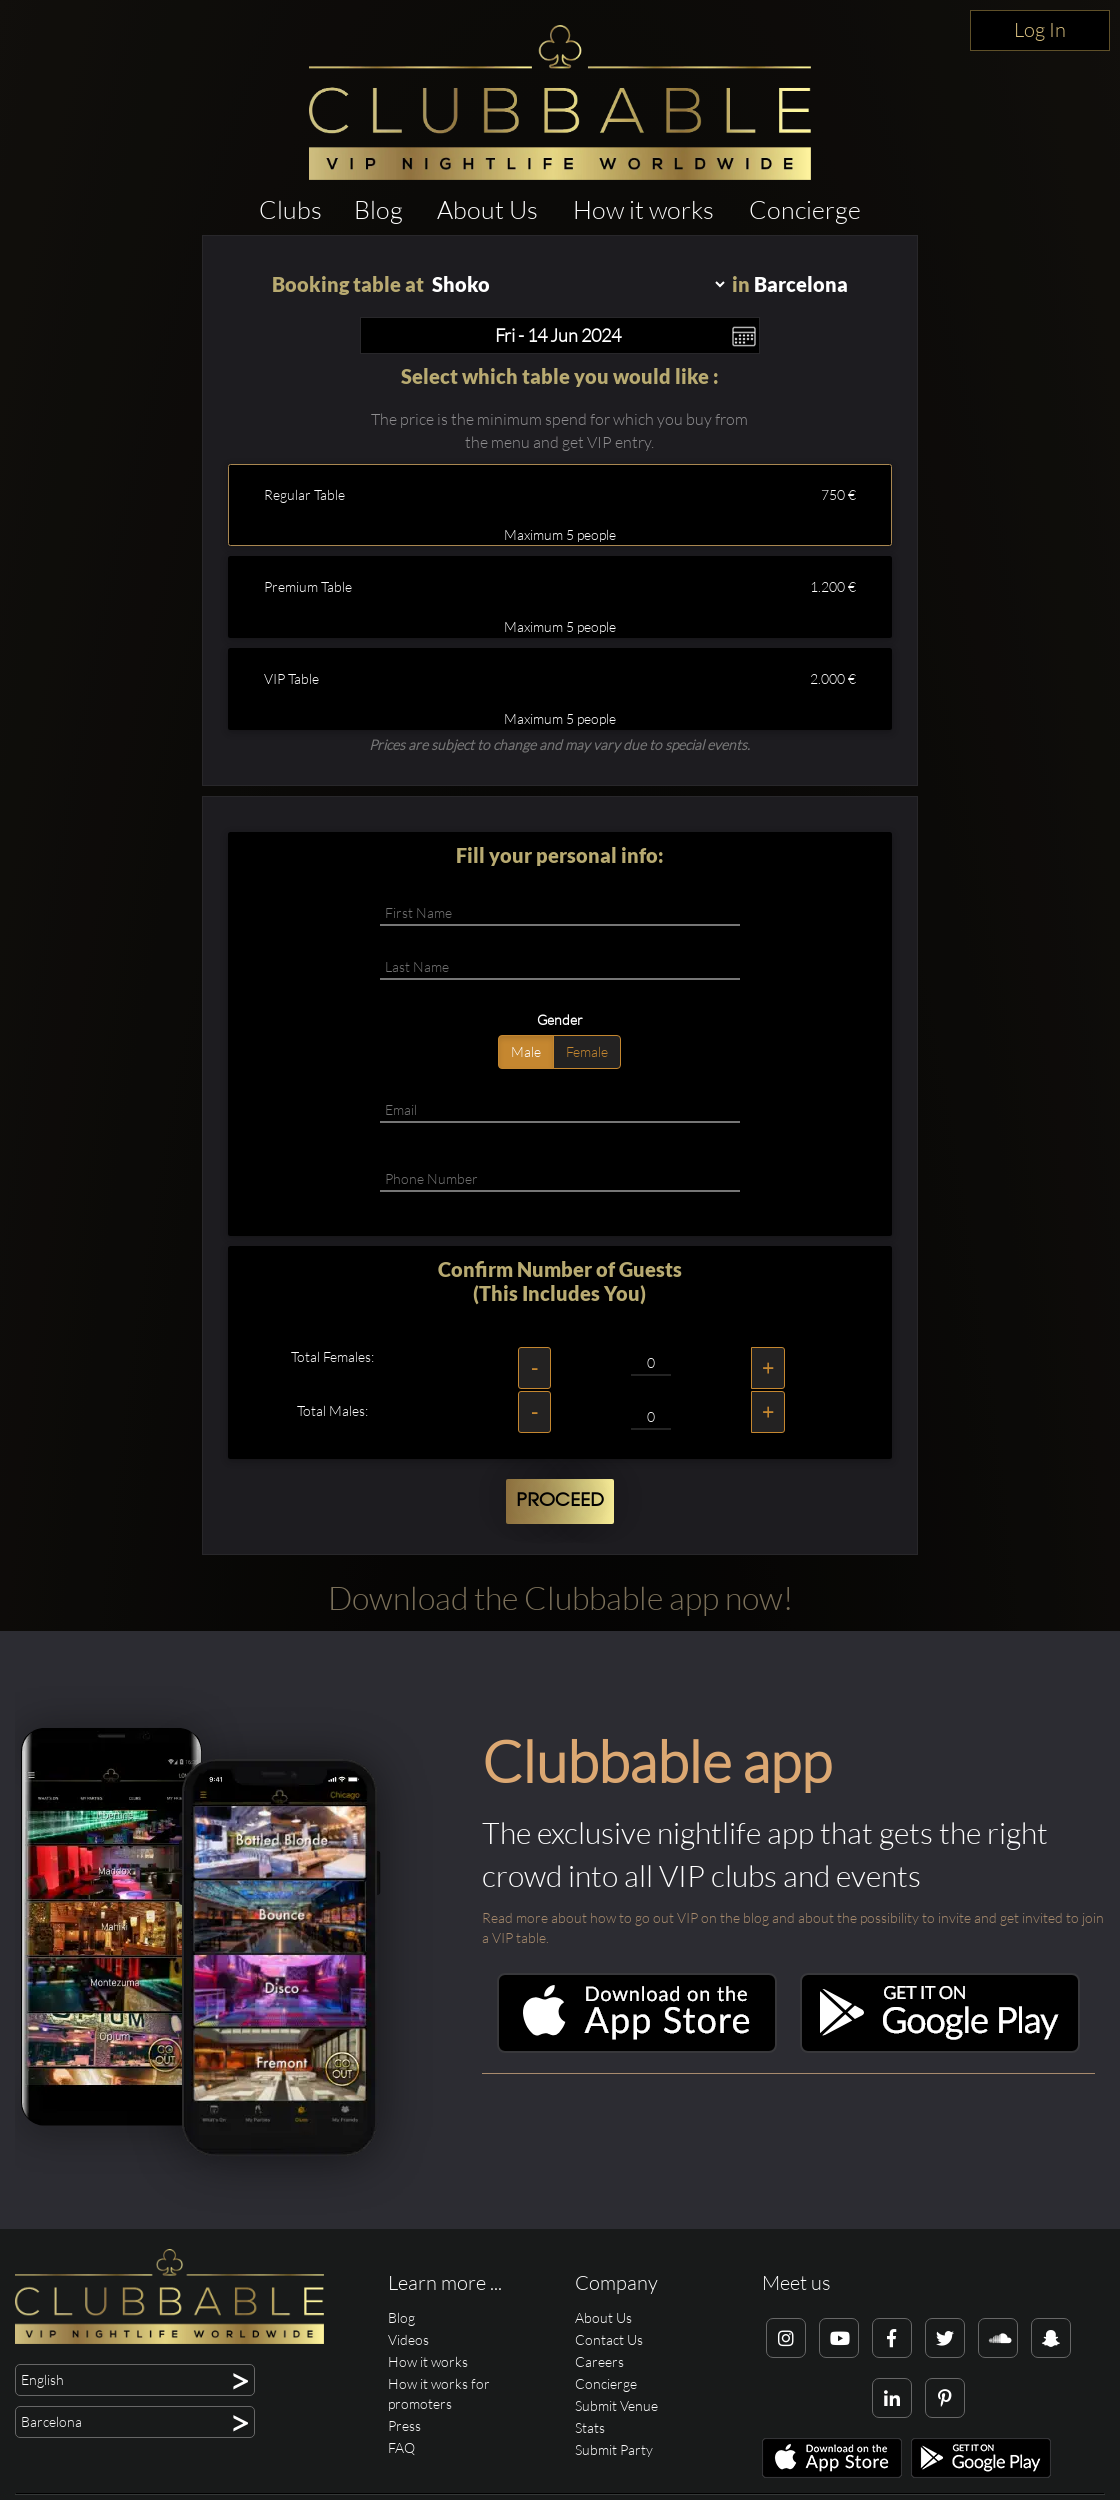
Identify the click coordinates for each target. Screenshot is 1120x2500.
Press (404, 2425)
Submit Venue (616, 2405)
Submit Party (614, 2449)
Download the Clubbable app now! (560, 1597)
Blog (378, 209)
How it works (643, 209)
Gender (560, 1019)
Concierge (805, 209)
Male (526, 1051)
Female (587, 1051)
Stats (590, 2427)
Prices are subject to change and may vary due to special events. (559, 744)
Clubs (290, 209)
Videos (408, 2339)
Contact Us (609, 2339)
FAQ (401, 2447)
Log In (1040, 29)
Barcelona (801, 284)
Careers (599, 2361)
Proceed (560, 1501)
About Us (487, 209)
